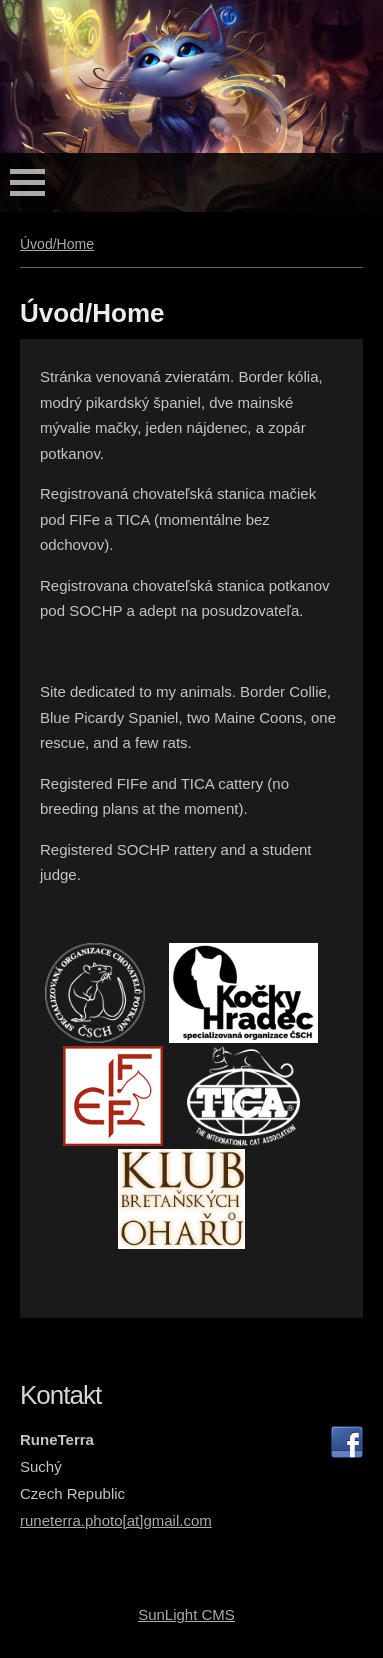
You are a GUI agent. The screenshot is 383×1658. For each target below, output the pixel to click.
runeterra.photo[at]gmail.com (116, 1520)
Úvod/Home (57, 244)
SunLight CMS (186, 1614)
